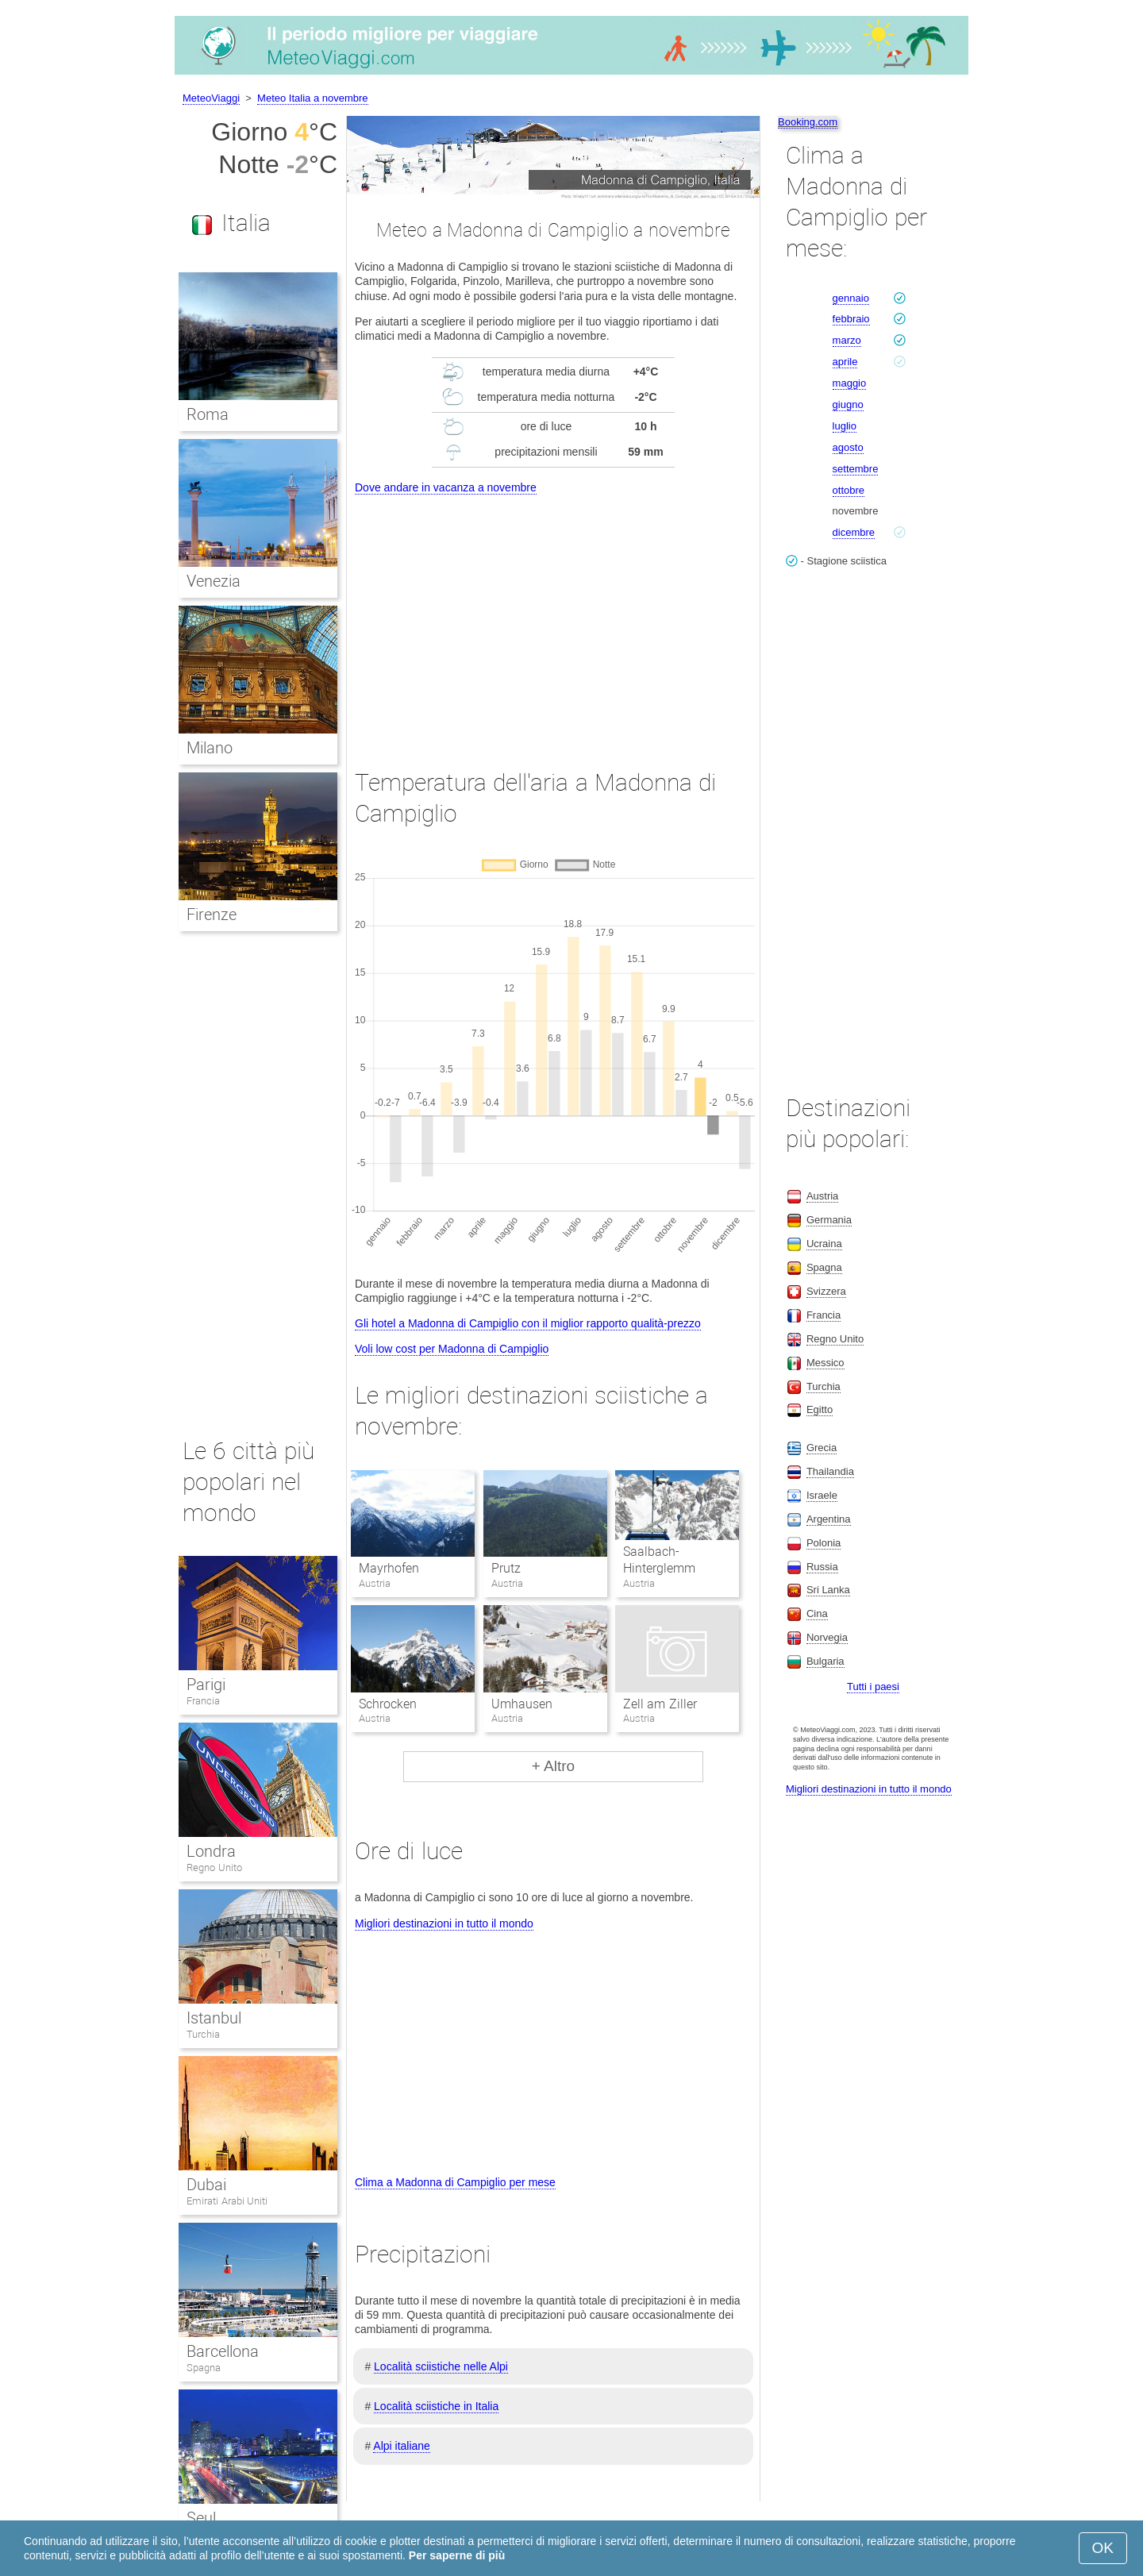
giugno (848, 404)
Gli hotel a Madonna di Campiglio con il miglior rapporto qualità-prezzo (528, 1323)
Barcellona (223, 2351)
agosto (848, 447)
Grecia (821, 1448)
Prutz (506, 1568)
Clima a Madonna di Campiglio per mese (455, 2182)
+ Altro (553, 1766)
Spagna (204, 2368)
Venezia (214, 581)
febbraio (851, 319)
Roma (208, 414)
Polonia (823, 1543)
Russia (822, 1567)
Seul (201, 2518)
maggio (850, 383)
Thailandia (830, 1471)
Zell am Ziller (660, 1704)
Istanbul (214, 2017)
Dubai (206, 2184)
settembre (856, 469)
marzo (847, 340)
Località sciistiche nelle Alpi (441, 2366)
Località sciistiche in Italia (436, 2406)
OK (1103, 2547)
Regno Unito (214, 1867)
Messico (825, 1363)
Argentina (828, 1519)
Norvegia (827, 1637)
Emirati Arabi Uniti (227, 2201)
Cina (817, 1613)
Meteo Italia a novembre (312, 98)
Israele (821, 1495)
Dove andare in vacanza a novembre (446, 487)
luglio (844, 426)
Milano (210, 747)
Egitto (819, 1409)
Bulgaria (825, 1661)
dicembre (854, 532)
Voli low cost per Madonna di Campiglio (451, 1348)
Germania (829, 1220)
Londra (211, 1851)
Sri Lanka (828, 1590)
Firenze (212, 914)
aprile (845, 362)
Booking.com (807, 122)
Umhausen (521, 1704)
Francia (203, 1701)
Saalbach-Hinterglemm (659, 1560)
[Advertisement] (553, 617)
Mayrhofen (389, 1568)
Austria (822, 1196)
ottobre (848, 490)
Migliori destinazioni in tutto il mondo (444, 1923)
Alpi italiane (401, 2445)
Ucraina (824, 1243)
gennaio (851, 298)
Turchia (203, 2034)
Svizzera (826, 1291)
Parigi (206, 1684)
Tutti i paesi (873, 1686)
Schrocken (388, 1704)
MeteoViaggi (211, 98)
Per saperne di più (457, 2555)
